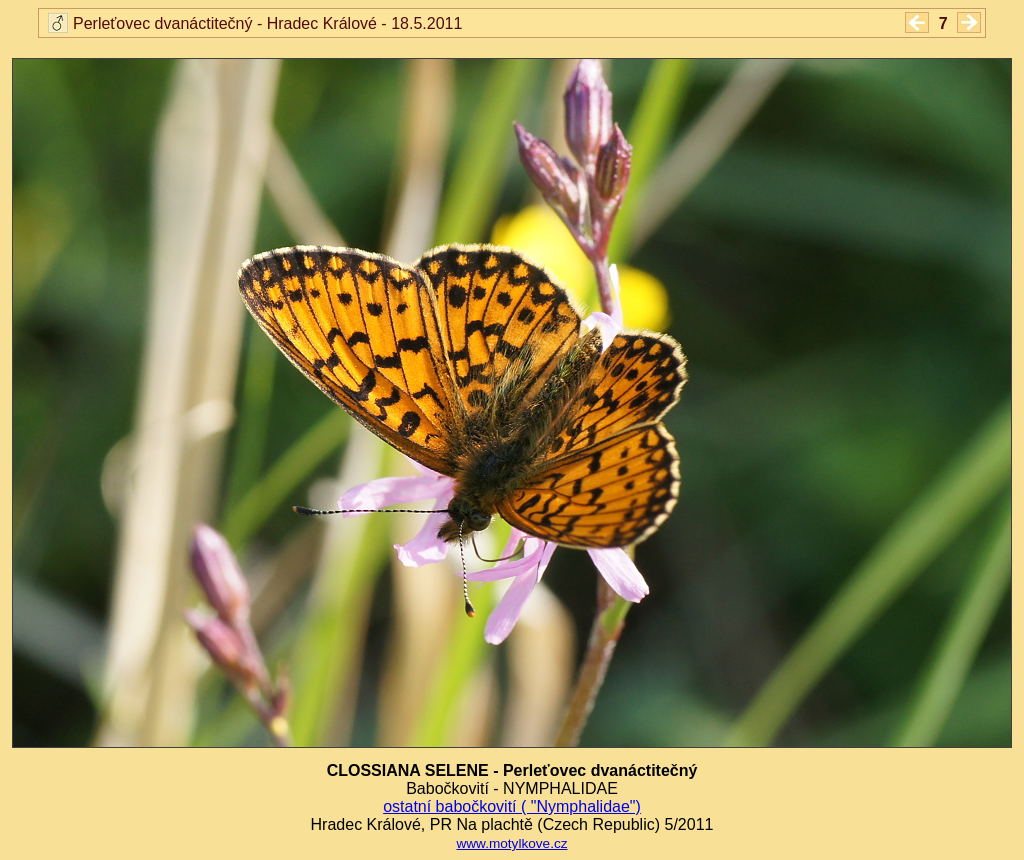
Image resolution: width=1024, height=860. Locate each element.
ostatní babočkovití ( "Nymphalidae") (512, 806)
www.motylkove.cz (511, 843)
